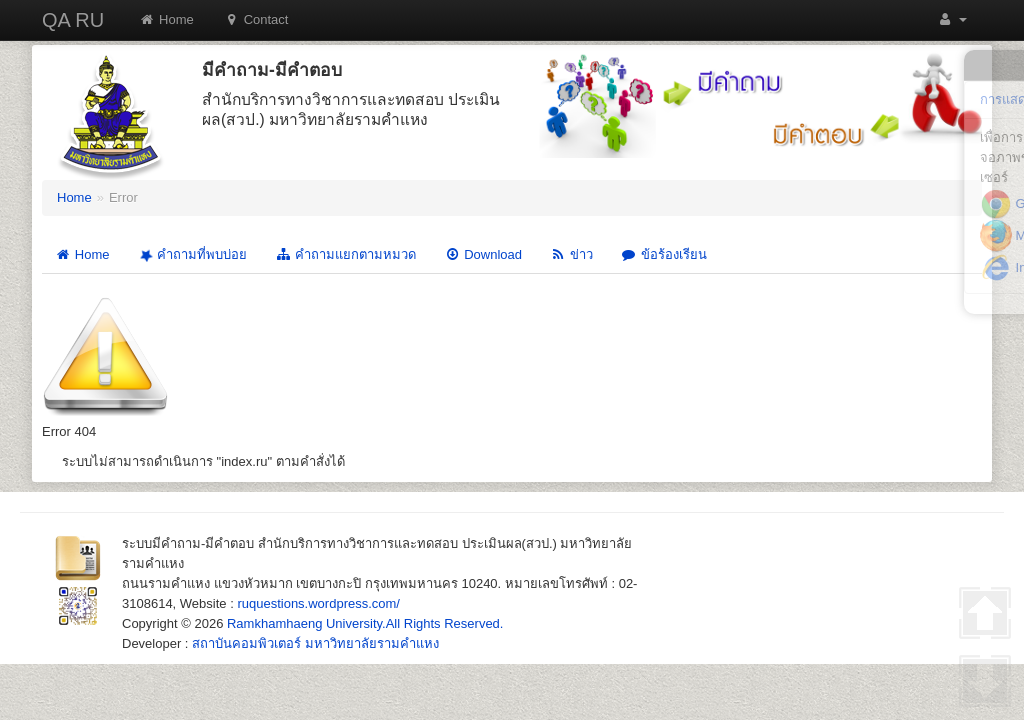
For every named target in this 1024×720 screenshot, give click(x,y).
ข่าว (571, 254)
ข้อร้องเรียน (664, 254)
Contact (256, 19)
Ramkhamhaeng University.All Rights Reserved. (365, 623)
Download (483, 254)
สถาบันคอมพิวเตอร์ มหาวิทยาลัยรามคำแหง (315, 643)
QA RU (73, 20)
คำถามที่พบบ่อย (191, 255)
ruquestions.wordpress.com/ (318, 603)
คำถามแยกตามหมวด (345, 254)
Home (166, 19)
